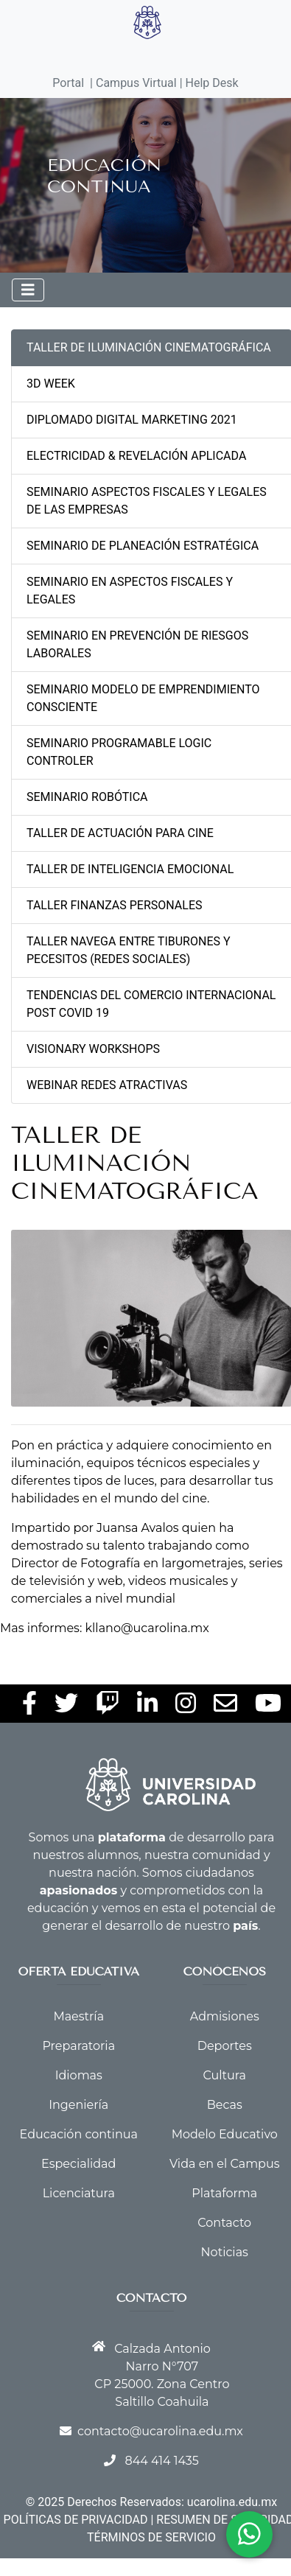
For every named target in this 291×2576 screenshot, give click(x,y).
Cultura (224, 2075)
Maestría (78, 2016)
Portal (68, 83)
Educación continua (79, 2134)
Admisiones (224, 2016)
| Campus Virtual (133, 83)
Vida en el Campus (224, 2164)
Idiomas (78, 2075)
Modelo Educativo (225, 2134)
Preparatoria (78, 2046)
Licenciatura (79, 2193)
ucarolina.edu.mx (232, 2502)
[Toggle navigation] (28, 290)
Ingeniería (78, 2105)
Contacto (224, 2223)
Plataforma (224, 2193)
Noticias (224, 2252)
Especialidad (78, 2164)
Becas (224, 2105)
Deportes (224, 2046)
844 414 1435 (161, 2461)
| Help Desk (208, 83)
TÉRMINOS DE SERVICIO (151, 2537)
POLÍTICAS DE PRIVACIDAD (76, 2520)
